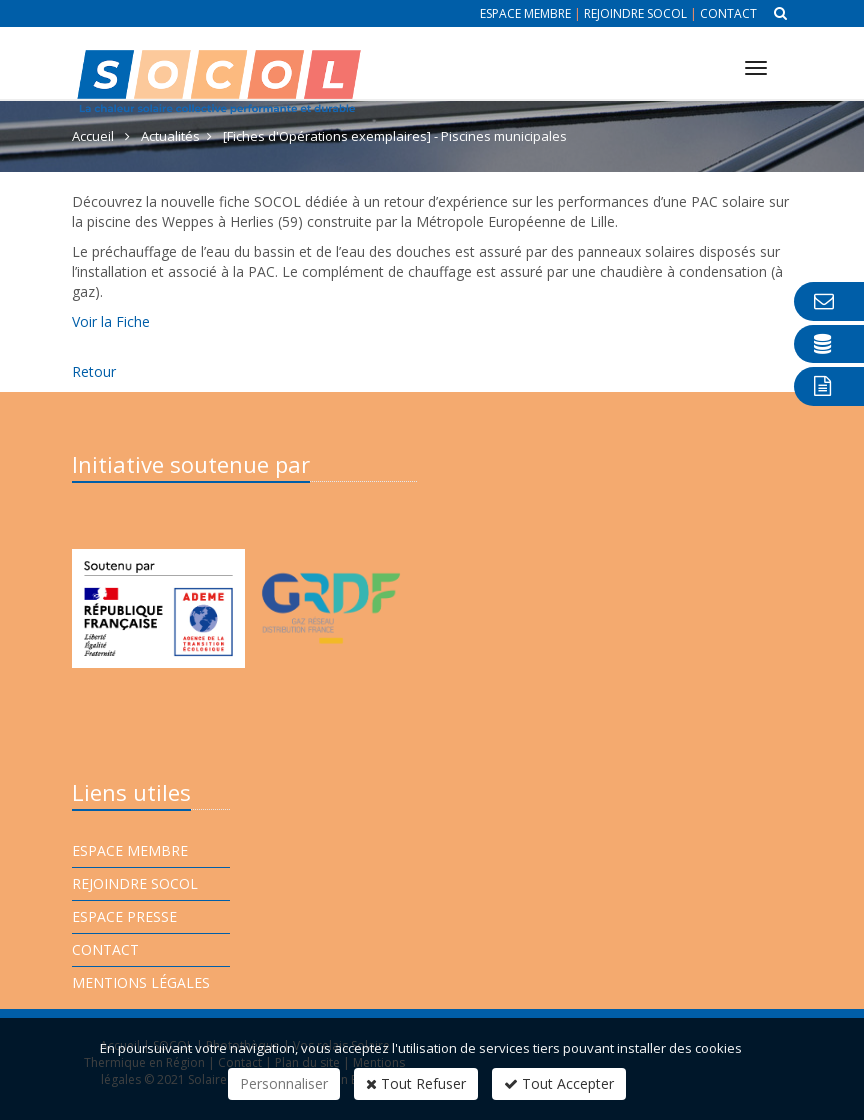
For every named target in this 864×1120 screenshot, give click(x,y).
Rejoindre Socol (635, 13)
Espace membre (525, 13)
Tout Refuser (416, 1083)
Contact (728, 13)
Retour (94, 371)
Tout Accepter (559, 1083)
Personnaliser (284, 1083)
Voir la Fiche (111, 321)
